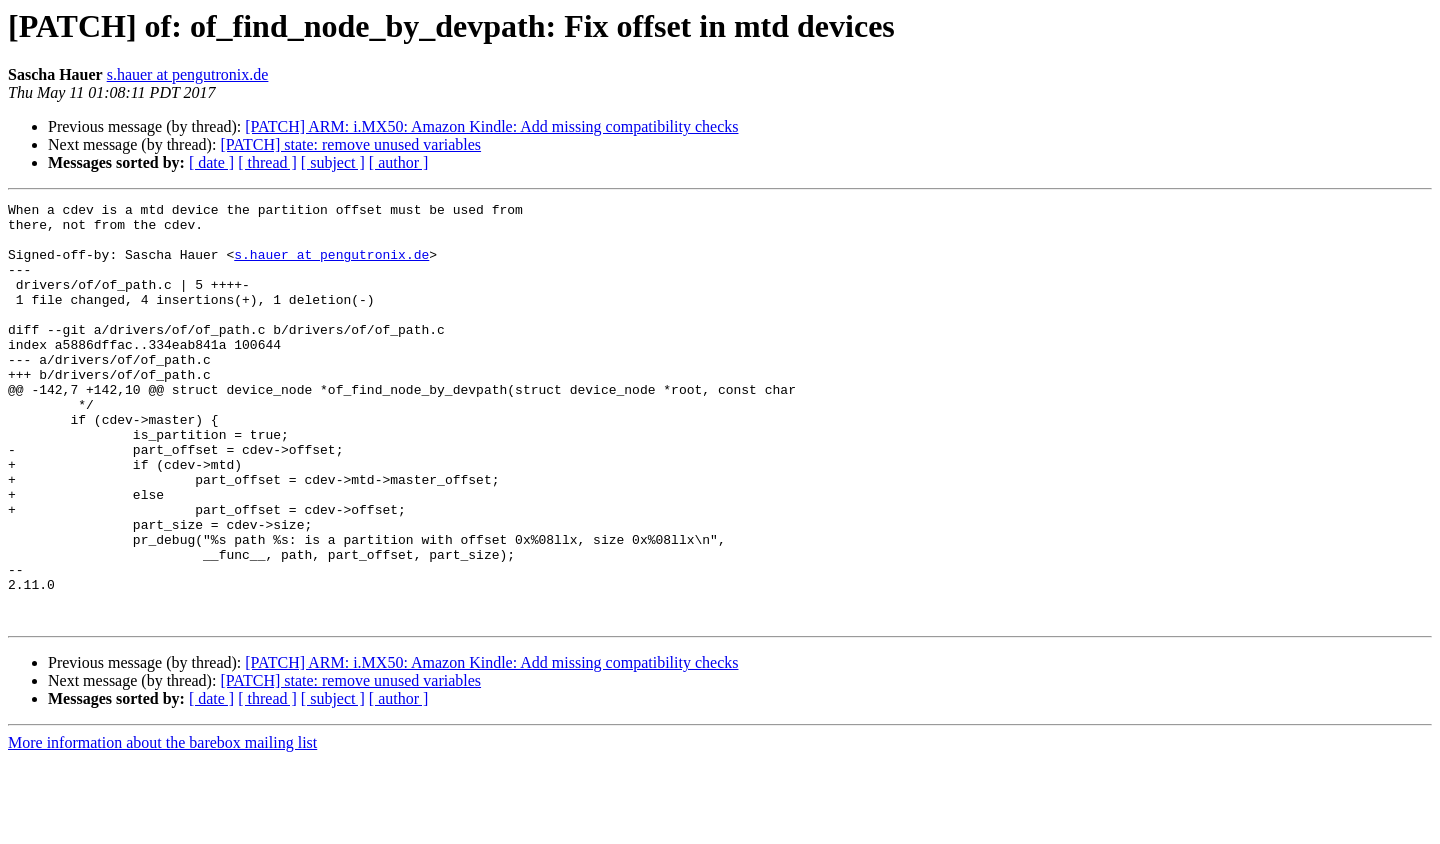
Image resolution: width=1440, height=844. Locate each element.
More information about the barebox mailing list (162, 826)
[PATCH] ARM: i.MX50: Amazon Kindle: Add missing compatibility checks (491, 126)
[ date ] (211, 162)
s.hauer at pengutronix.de (188, 74)
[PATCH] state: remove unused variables (350, 144)
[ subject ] (333, 162)
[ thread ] (267, 162)
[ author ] (399, 162)
